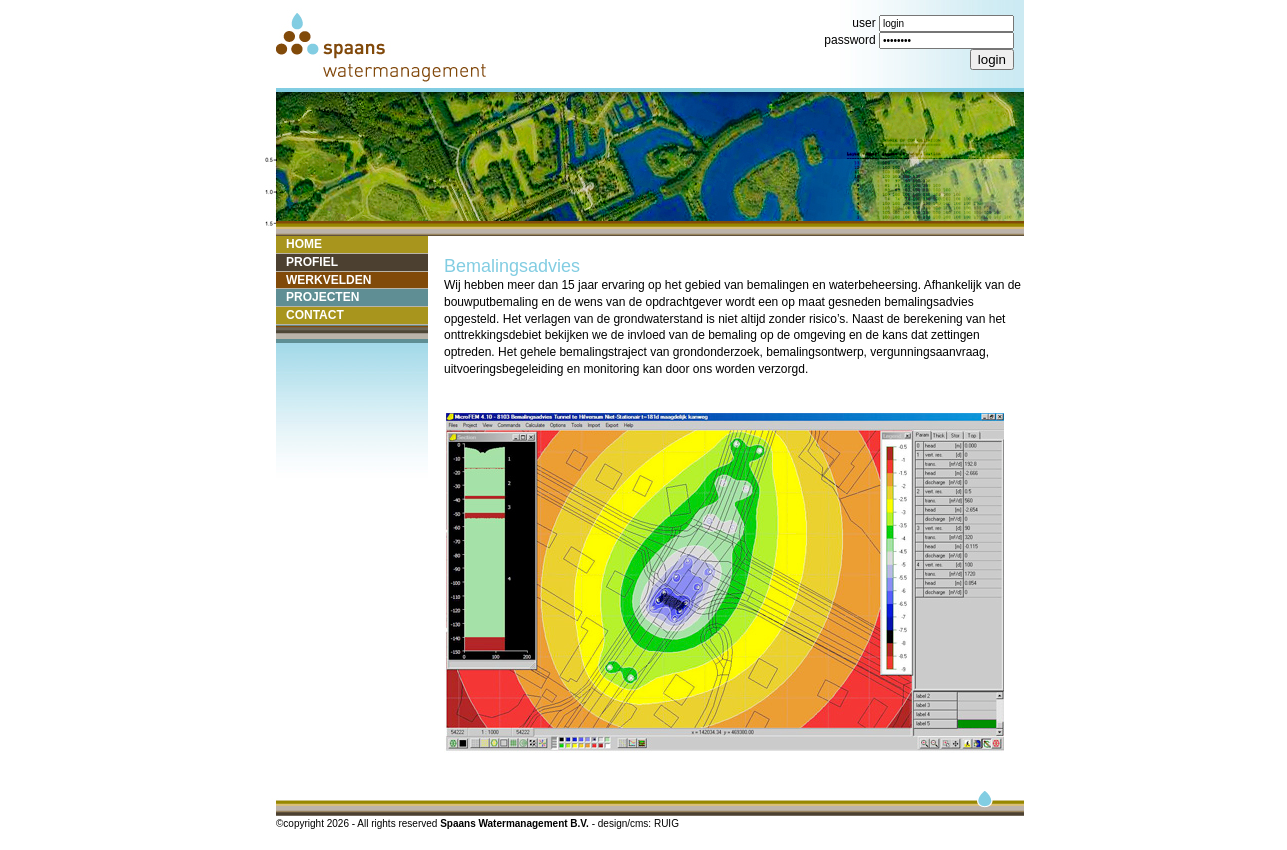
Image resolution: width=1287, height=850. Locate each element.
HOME (304, 244)
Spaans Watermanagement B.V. (516, 823)
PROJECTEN (322, 297)
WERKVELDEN (328, 280)
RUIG (666, 823)
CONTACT (315, 315)
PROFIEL (312, 262)
